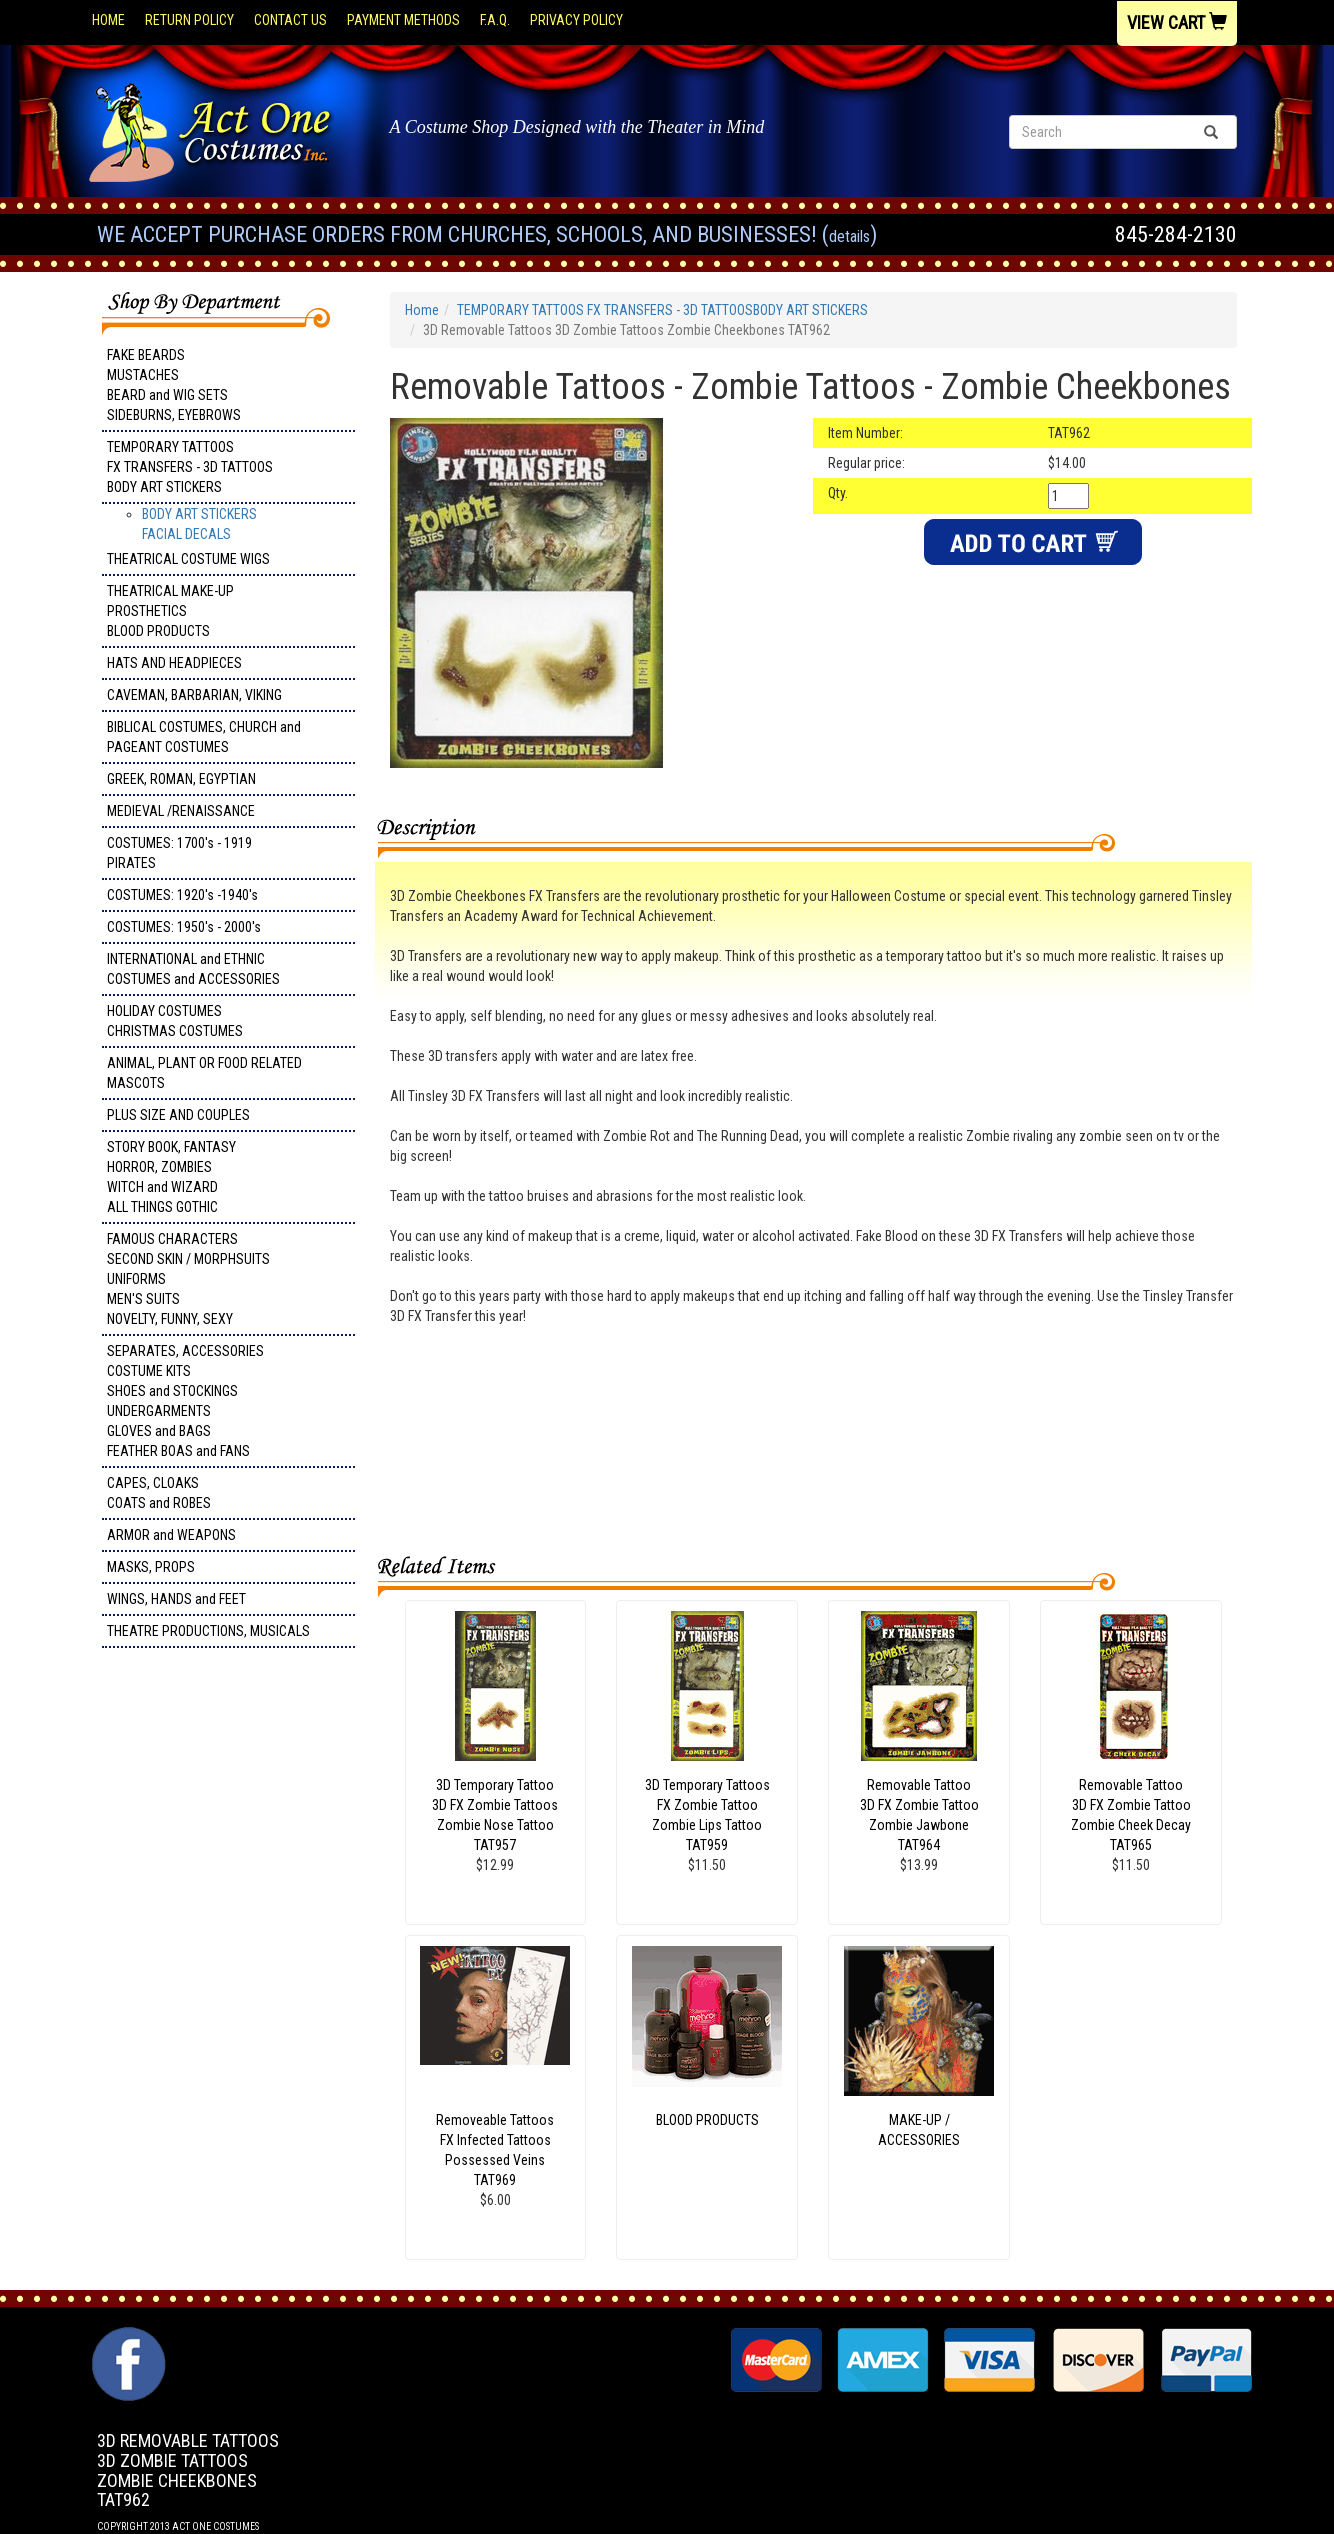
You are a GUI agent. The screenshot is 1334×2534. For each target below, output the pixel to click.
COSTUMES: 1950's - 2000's (184, 927)
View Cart (1177, 22)
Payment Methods (403, 20)
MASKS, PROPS (151, 1567)
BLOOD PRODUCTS (707, 2120)
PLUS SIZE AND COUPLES (178, 1115)
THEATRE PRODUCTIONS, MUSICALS (208, 1631)
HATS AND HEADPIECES (174, 663)
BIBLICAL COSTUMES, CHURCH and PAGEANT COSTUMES (204, 737)
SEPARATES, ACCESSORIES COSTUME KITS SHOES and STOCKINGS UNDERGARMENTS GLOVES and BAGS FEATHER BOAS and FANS (185, 1401)
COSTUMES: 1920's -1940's (182, 895)
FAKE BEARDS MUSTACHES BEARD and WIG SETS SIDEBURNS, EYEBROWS (174, 385)
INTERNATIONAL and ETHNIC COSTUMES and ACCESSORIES (193, 969)
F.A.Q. (495, 20)
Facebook (126, 2337)
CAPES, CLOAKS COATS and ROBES (159, 1493)
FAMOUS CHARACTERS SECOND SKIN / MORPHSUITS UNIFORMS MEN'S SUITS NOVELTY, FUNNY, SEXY (188, 1279)
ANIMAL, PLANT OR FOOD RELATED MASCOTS (204, 1073)
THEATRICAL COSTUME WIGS (188, 559)
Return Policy (189, 20)
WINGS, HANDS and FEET (176, 1599)
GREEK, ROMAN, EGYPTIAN (181, 779)
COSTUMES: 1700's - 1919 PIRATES (179, 853)
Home (108, 20)
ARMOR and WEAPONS (171, 1535)
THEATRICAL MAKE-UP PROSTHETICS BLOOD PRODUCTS (170, 611)
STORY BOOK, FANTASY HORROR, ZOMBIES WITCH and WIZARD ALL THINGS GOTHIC (171, 1177)
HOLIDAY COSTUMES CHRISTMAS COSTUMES (175, 1021)
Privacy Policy (576, 20)
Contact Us (290, 20)
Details (849, 236)
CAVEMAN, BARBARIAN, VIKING (194, 695)
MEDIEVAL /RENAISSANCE (181, 811)
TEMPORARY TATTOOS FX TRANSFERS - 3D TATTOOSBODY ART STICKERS (190, 467)
